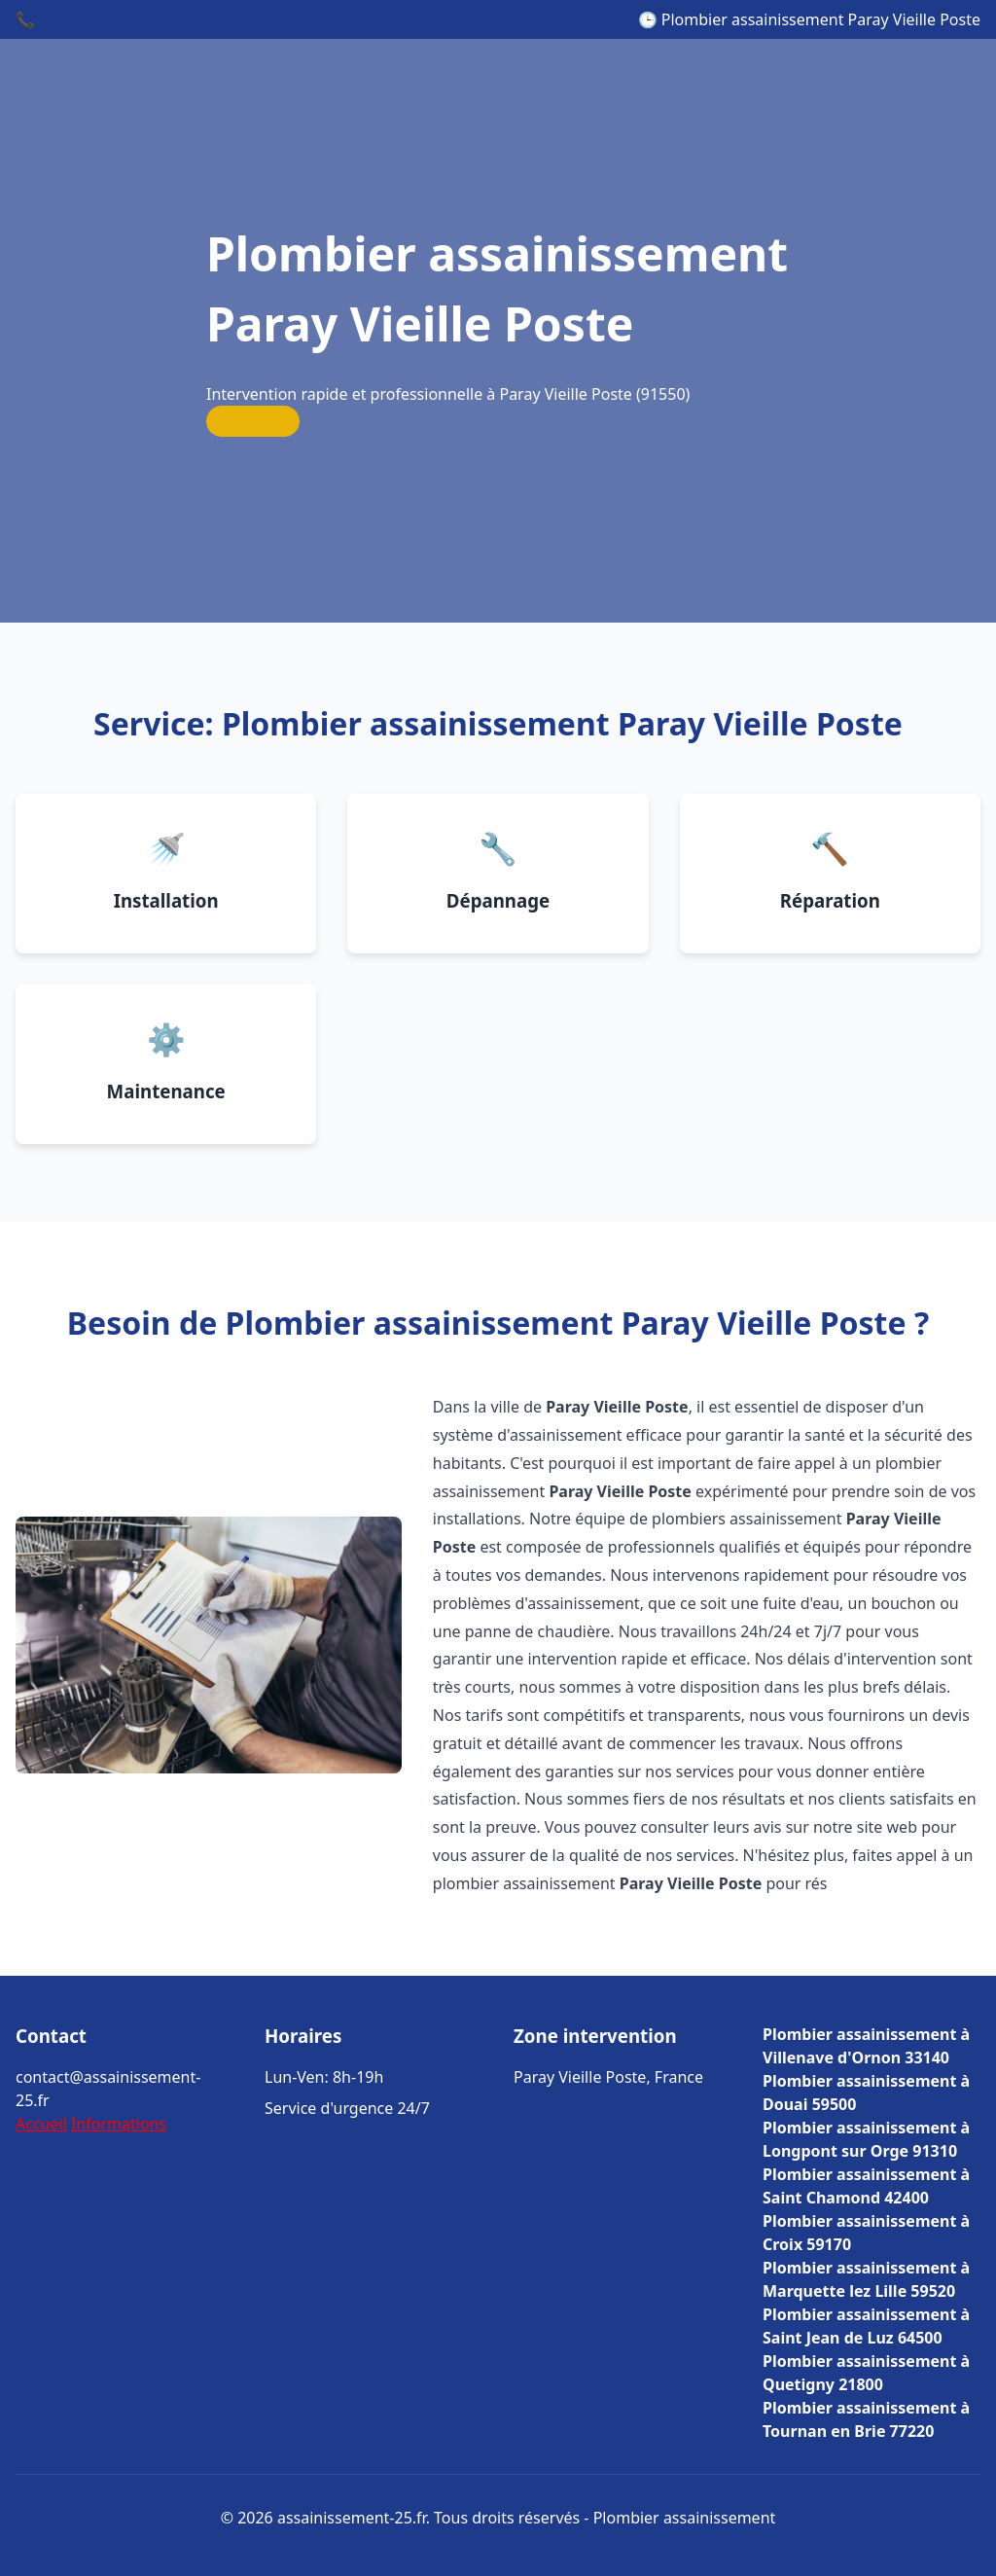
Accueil (41, 2123)
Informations (118, 2123)
